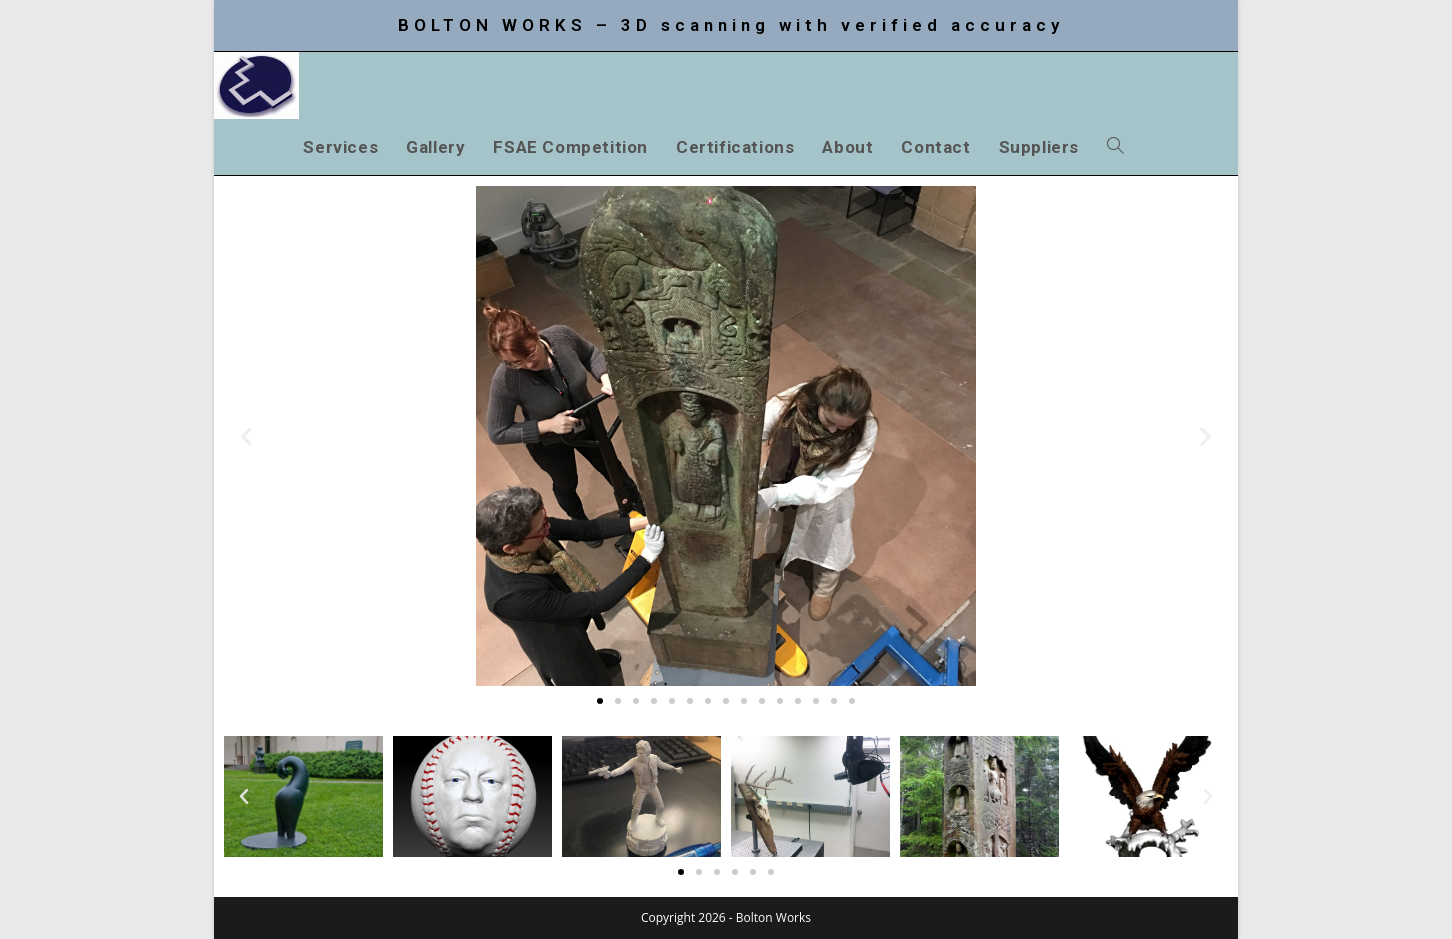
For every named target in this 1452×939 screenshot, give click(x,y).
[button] (246, 436)
